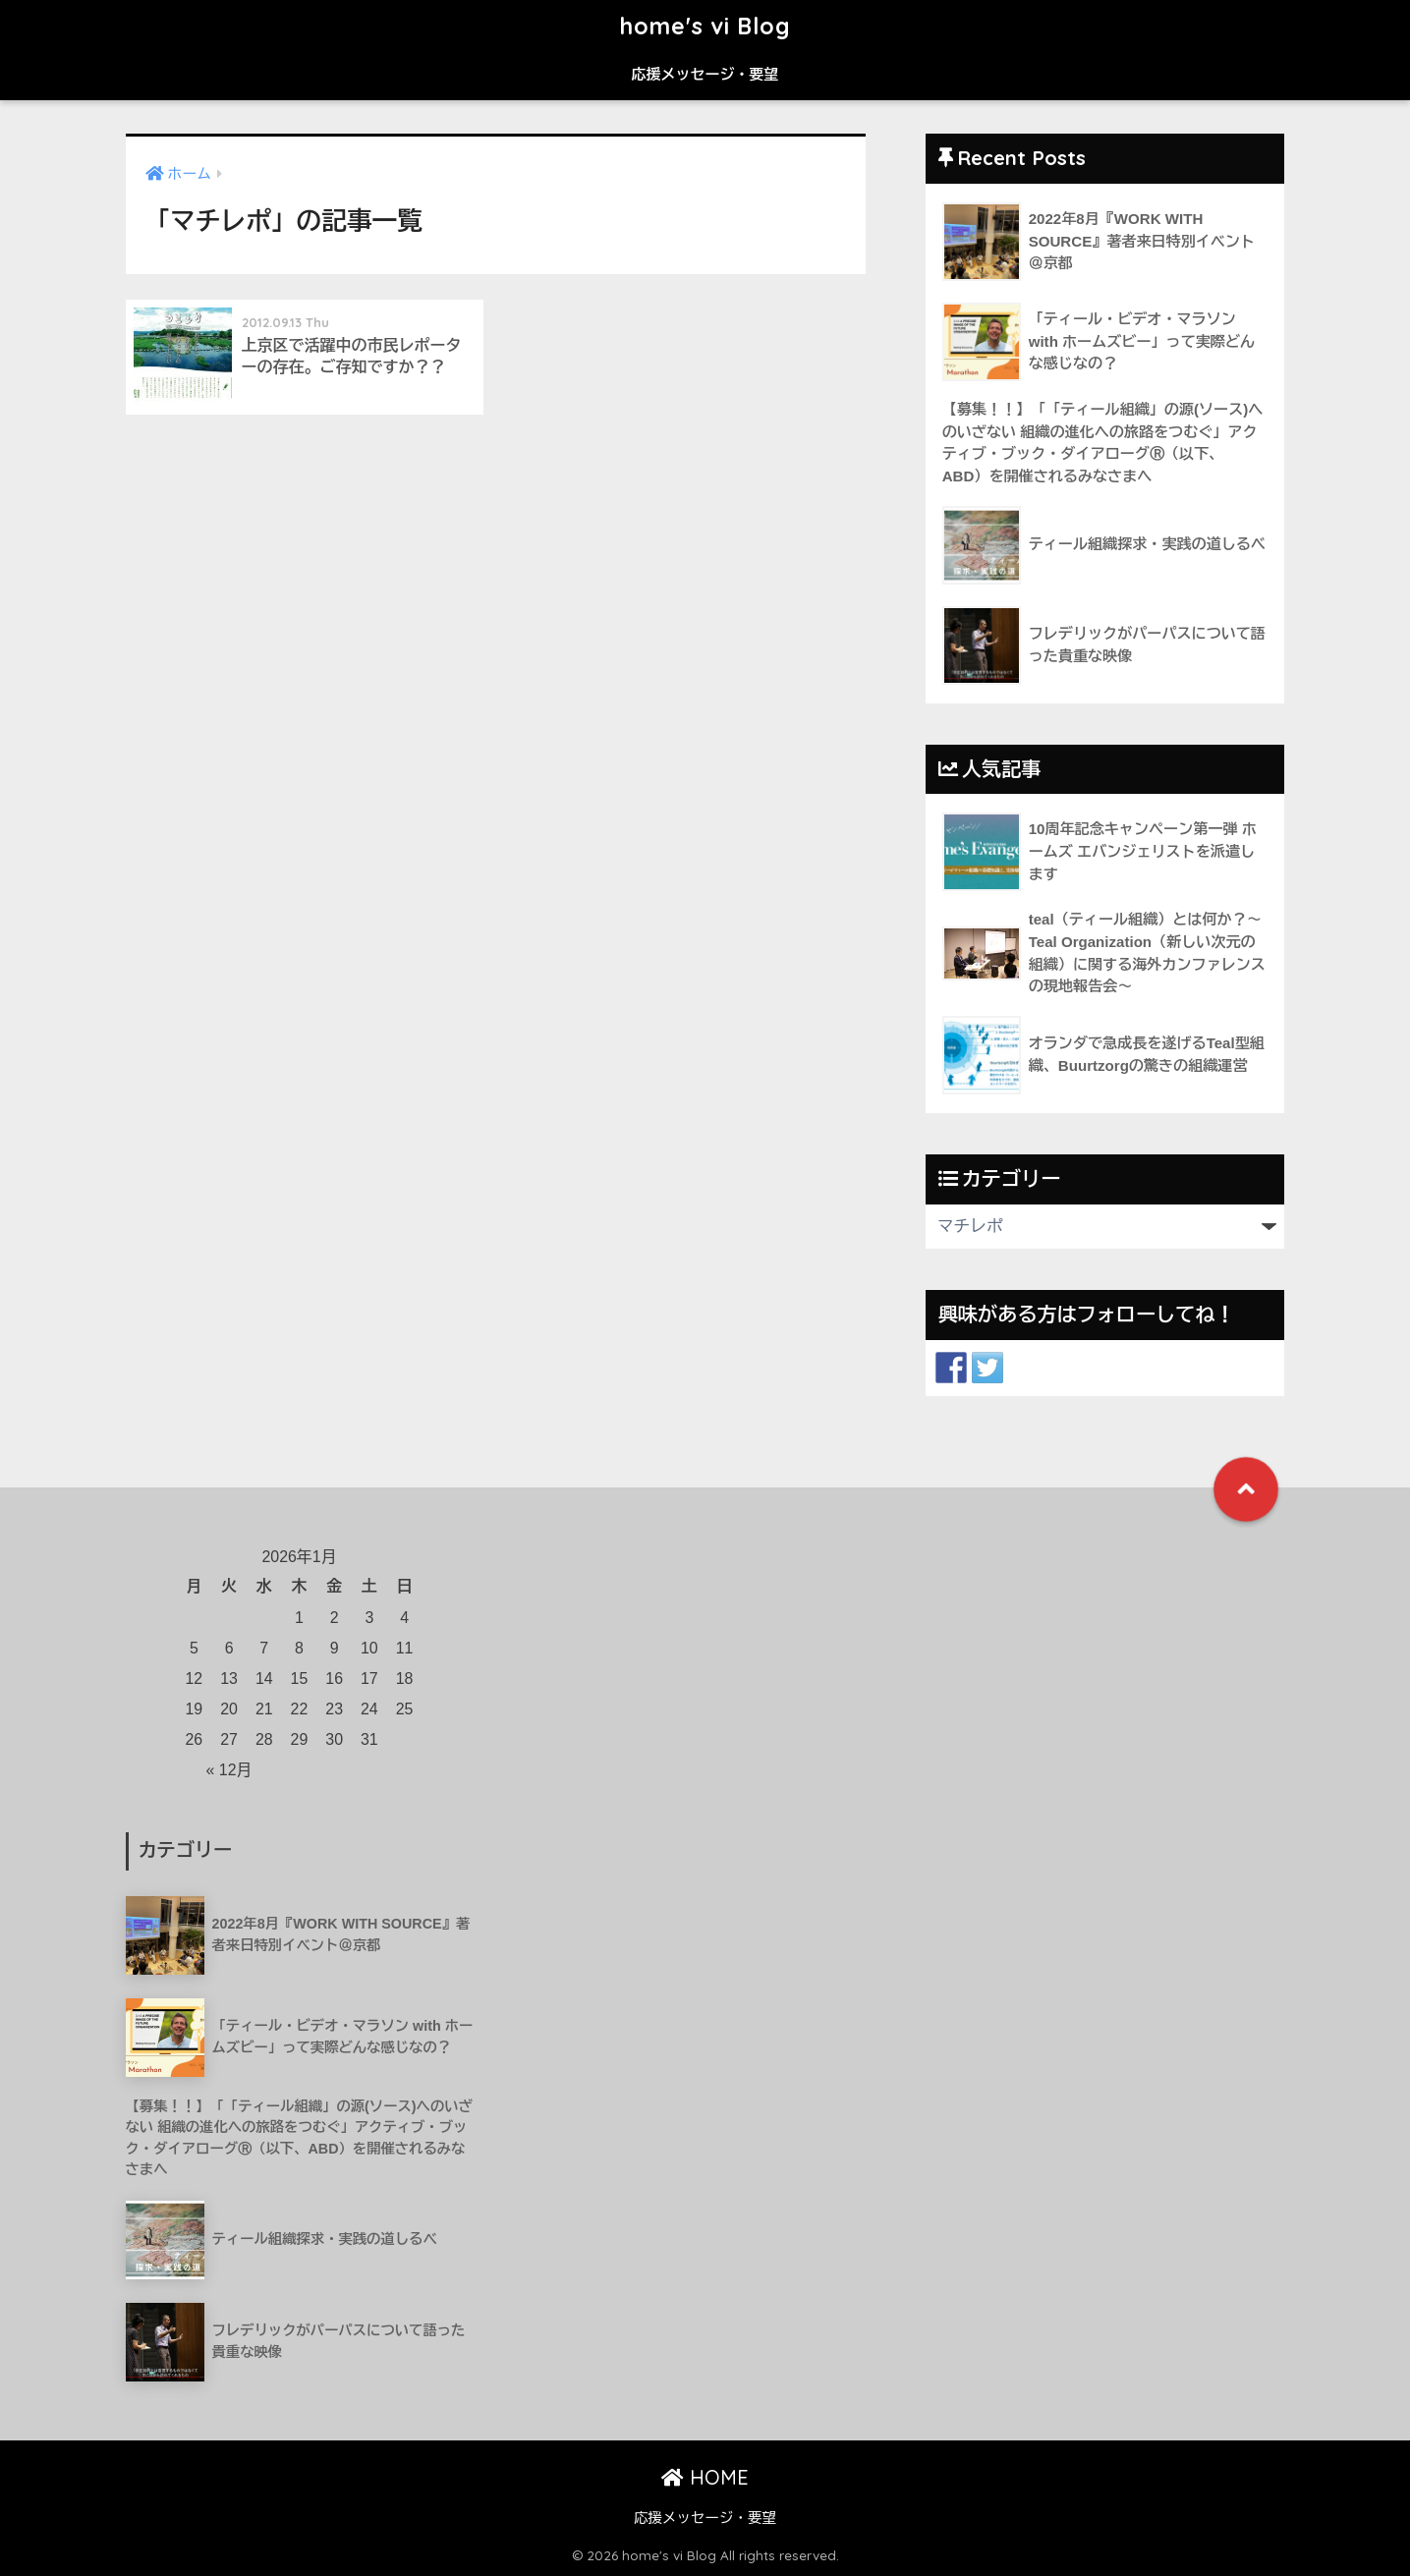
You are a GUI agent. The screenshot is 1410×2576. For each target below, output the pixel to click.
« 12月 (229, 1770)
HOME (705, 2477)
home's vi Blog (705, 26)
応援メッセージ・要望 (705, 74)
